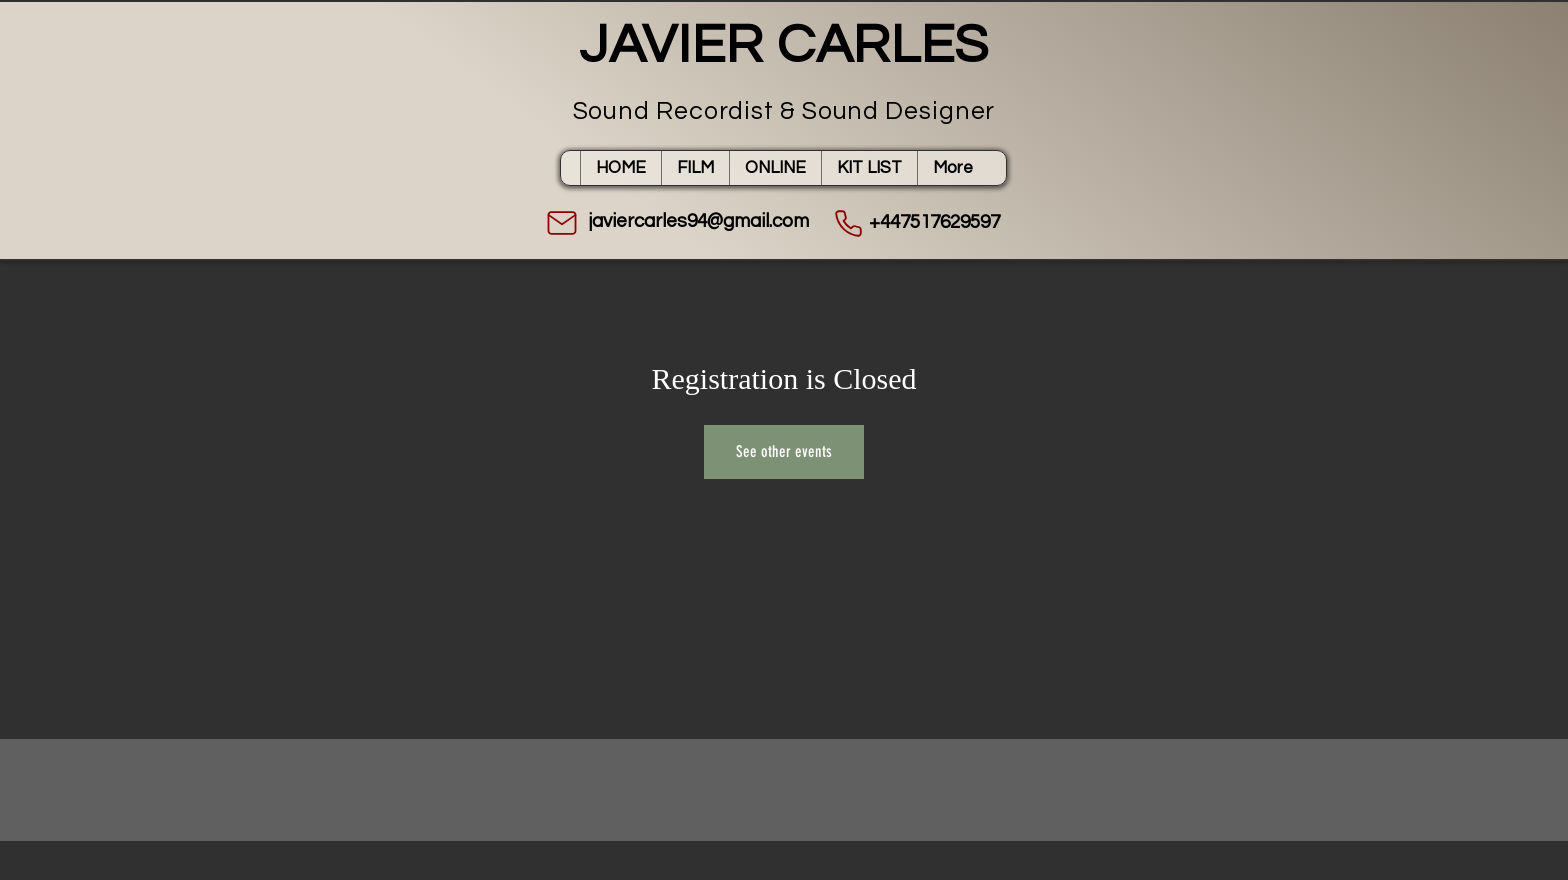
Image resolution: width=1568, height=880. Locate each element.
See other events (784, 451)
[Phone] (848, 223)
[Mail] (562, 223)
